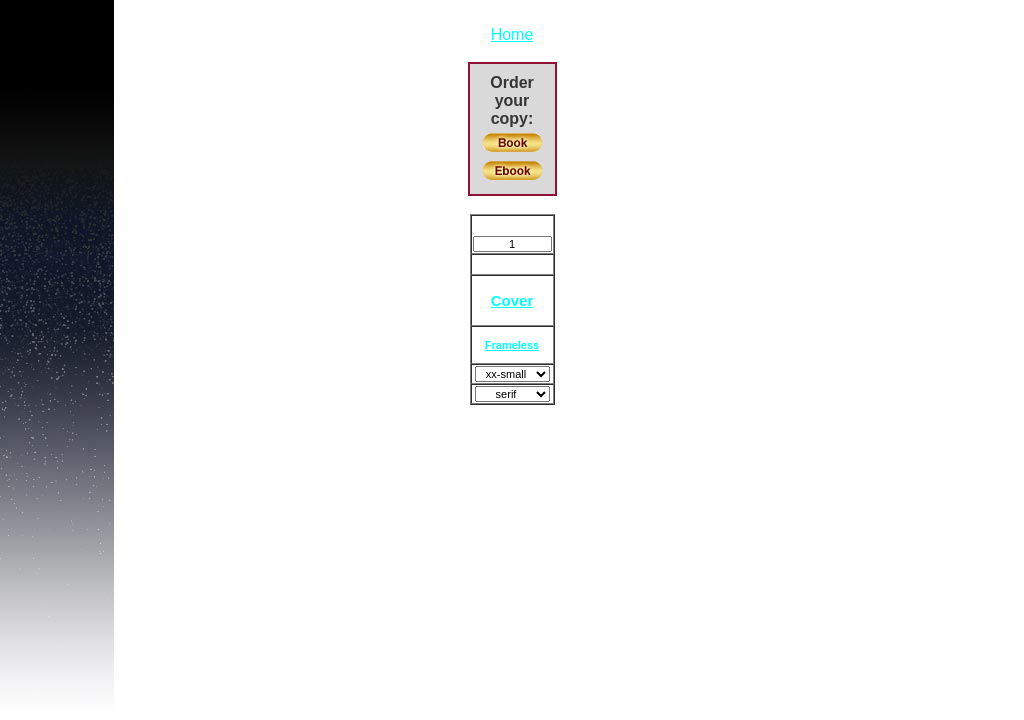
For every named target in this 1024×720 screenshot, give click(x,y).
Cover (512, 300)
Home (512, 34)
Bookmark (511, 225)
